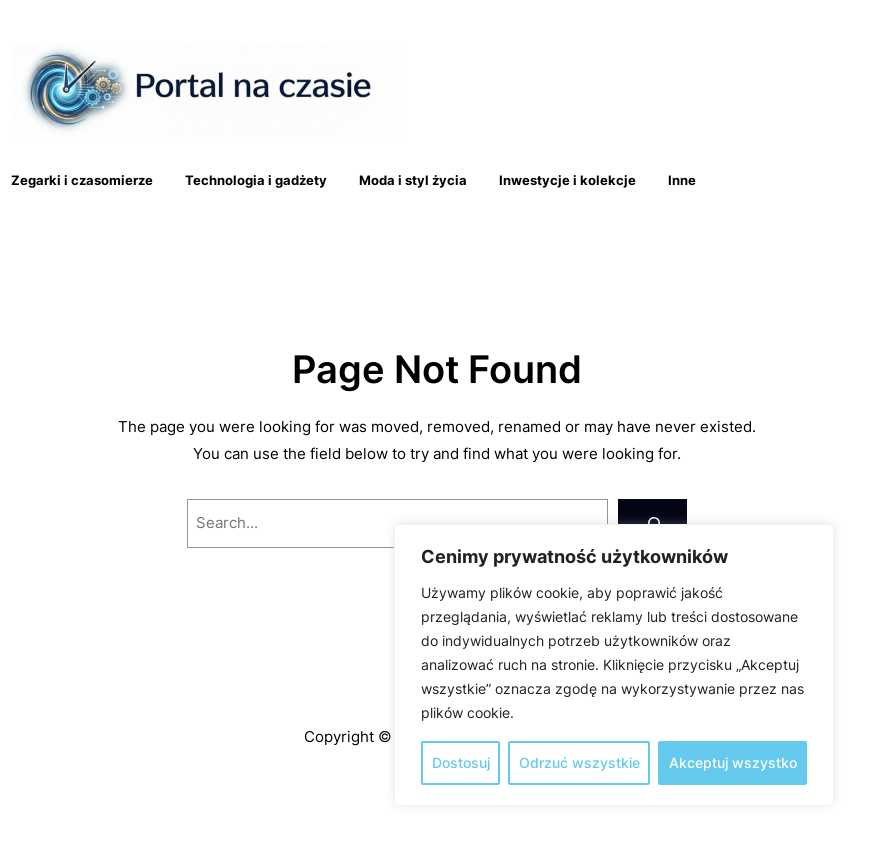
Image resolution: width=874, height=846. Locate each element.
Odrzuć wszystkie (579, 762)
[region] (614, 665)
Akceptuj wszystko (733, 762)
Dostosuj (461, 762)
